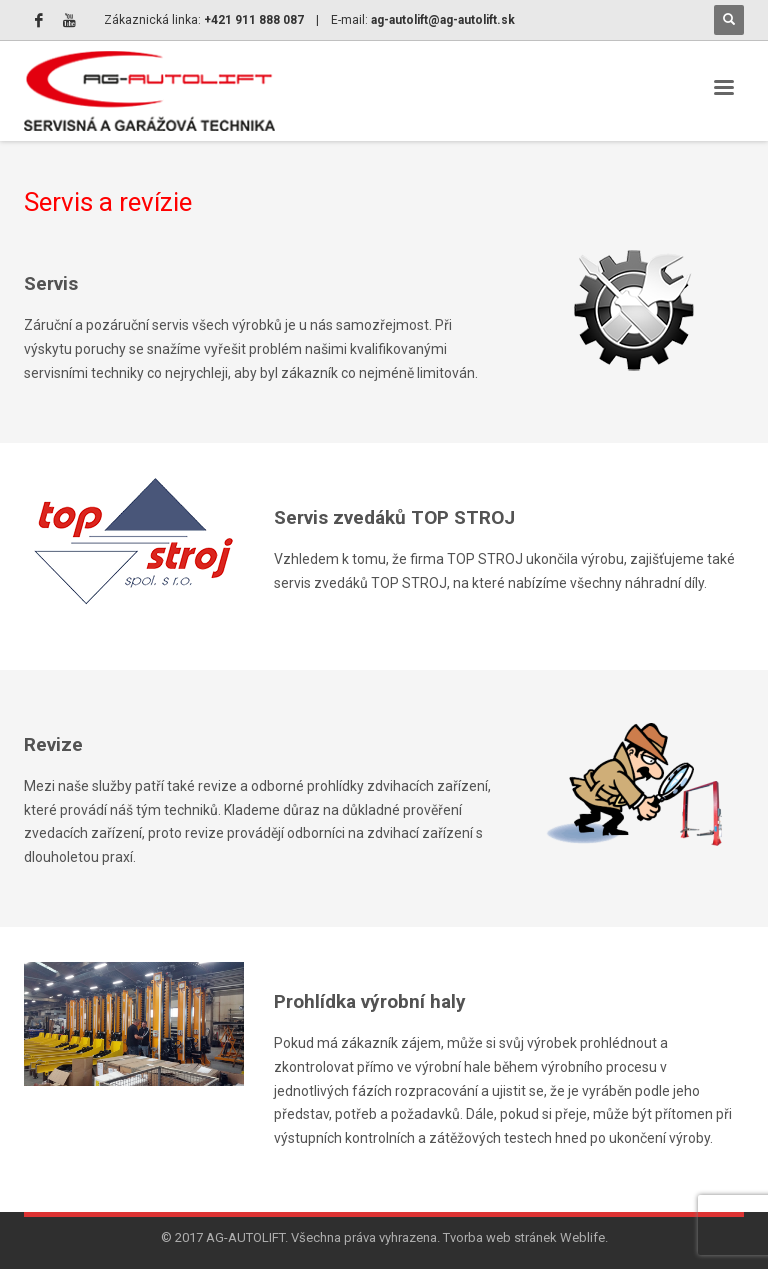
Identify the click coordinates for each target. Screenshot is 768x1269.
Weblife (582, 1237)
